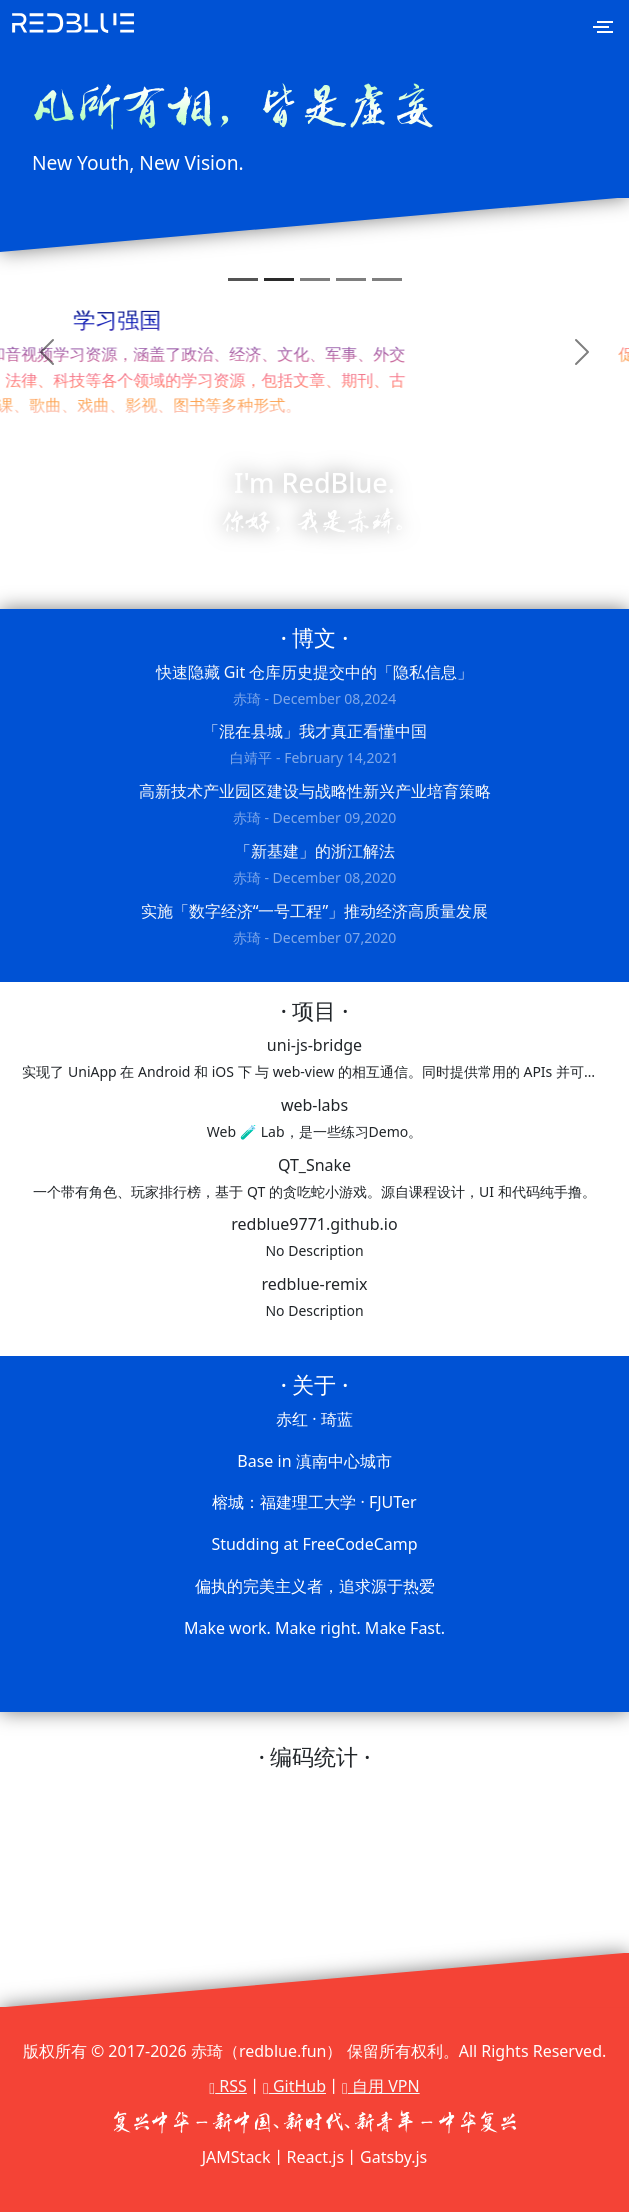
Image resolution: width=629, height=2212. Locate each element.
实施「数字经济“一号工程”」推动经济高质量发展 (314, 925)
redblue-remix (314, 1298)
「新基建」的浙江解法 (314, 865)
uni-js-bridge (314, 1059)
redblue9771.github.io (314, 1238)
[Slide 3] (315, 279)
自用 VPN (381, 2086)
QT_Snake (314, 1179)
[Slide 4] (351, 279)
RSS (228, 2086)
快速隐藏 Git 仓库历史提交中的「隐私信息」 (314, 686)
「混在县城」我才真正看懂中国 (314, 745)
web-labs (314, 1119)
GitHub (294, 2086)
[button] (47, 351)
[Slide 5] (387, 279)
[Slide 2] (279, 279)
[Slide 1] (243, 279)
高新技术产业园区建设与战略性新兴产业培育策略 (314, 805)
